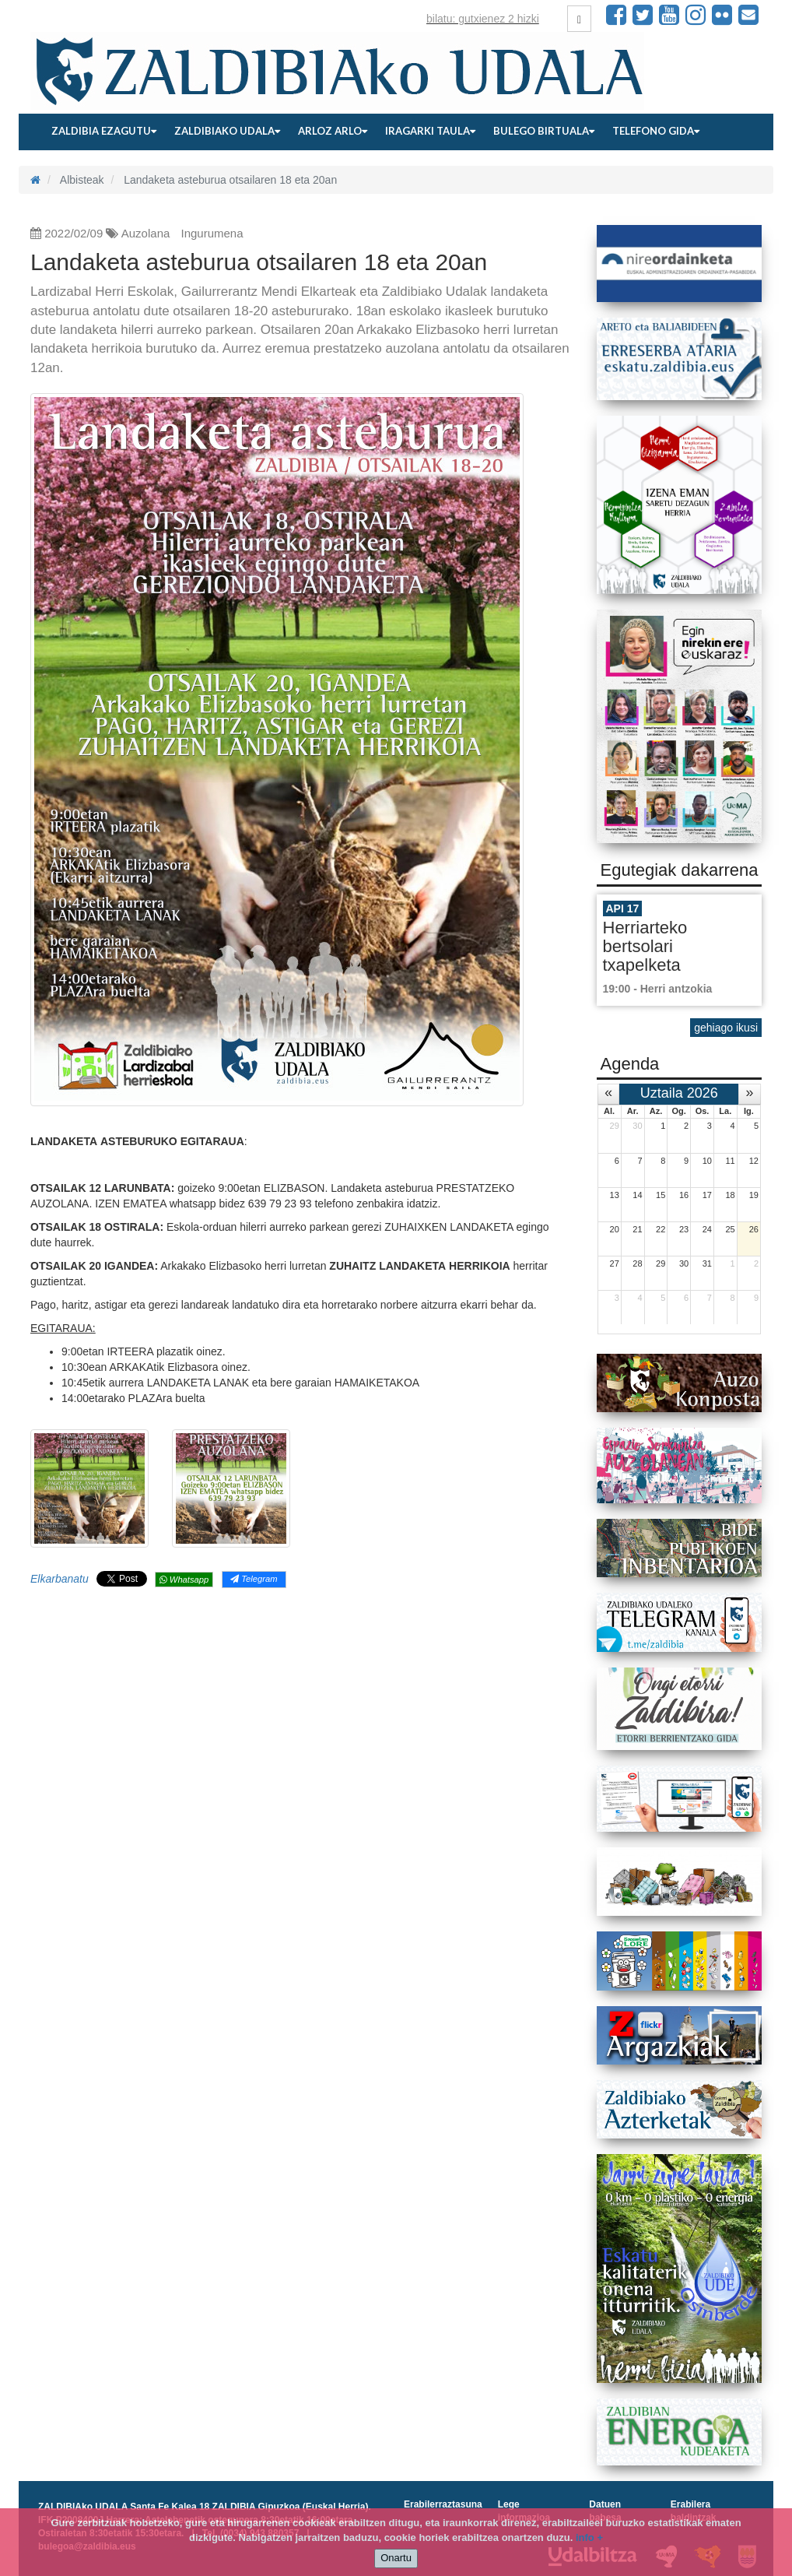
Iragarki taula (430, 131)
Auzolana (145, 233)
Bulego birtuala (543, 131)
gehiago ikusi (726, 1027)
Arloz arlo (332, 131)
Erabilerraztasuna (443, 2504)
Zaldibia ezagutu (103, 131)
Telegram (253, 1578)
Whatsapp (184, 1579)
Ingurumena (212, 233)
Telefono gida (655, 131)
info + (589, 2537)
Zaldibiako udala (227, 131)
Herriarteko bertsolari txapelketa (645, 946)
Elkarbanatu (59, 1579)
